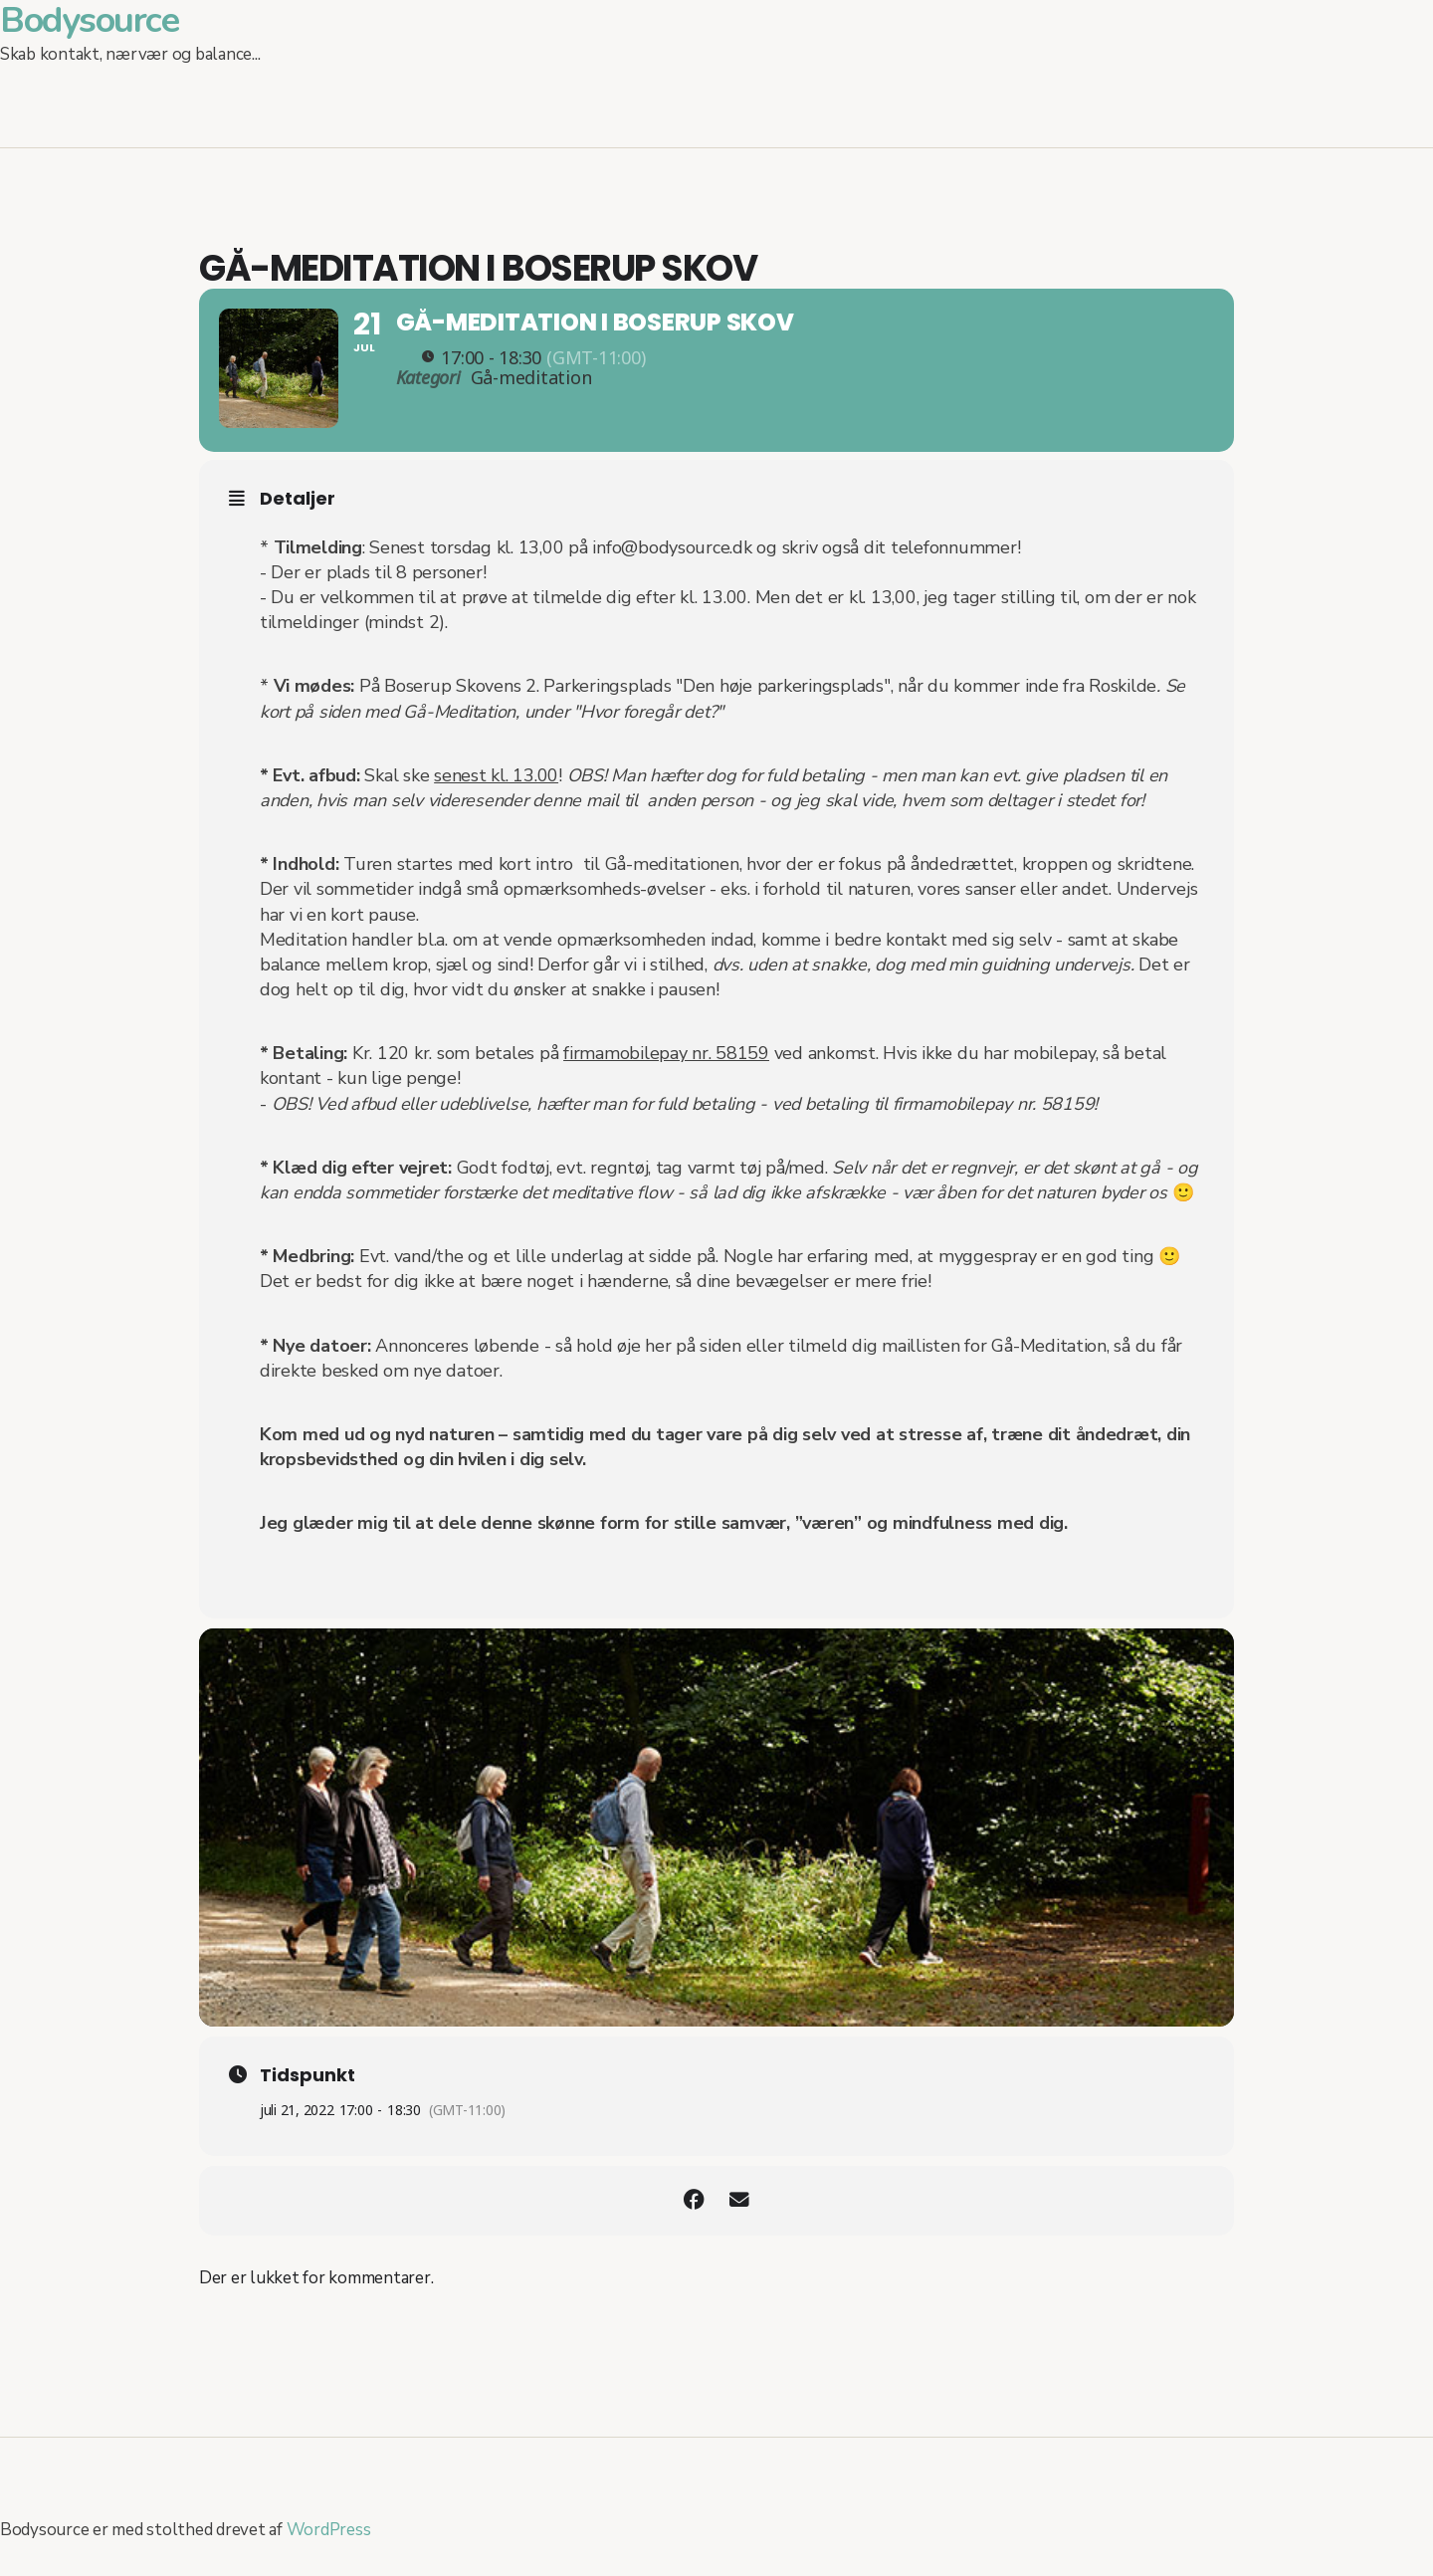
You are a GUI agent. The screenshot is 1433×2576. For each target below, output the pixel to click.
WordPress (329, 2546)
